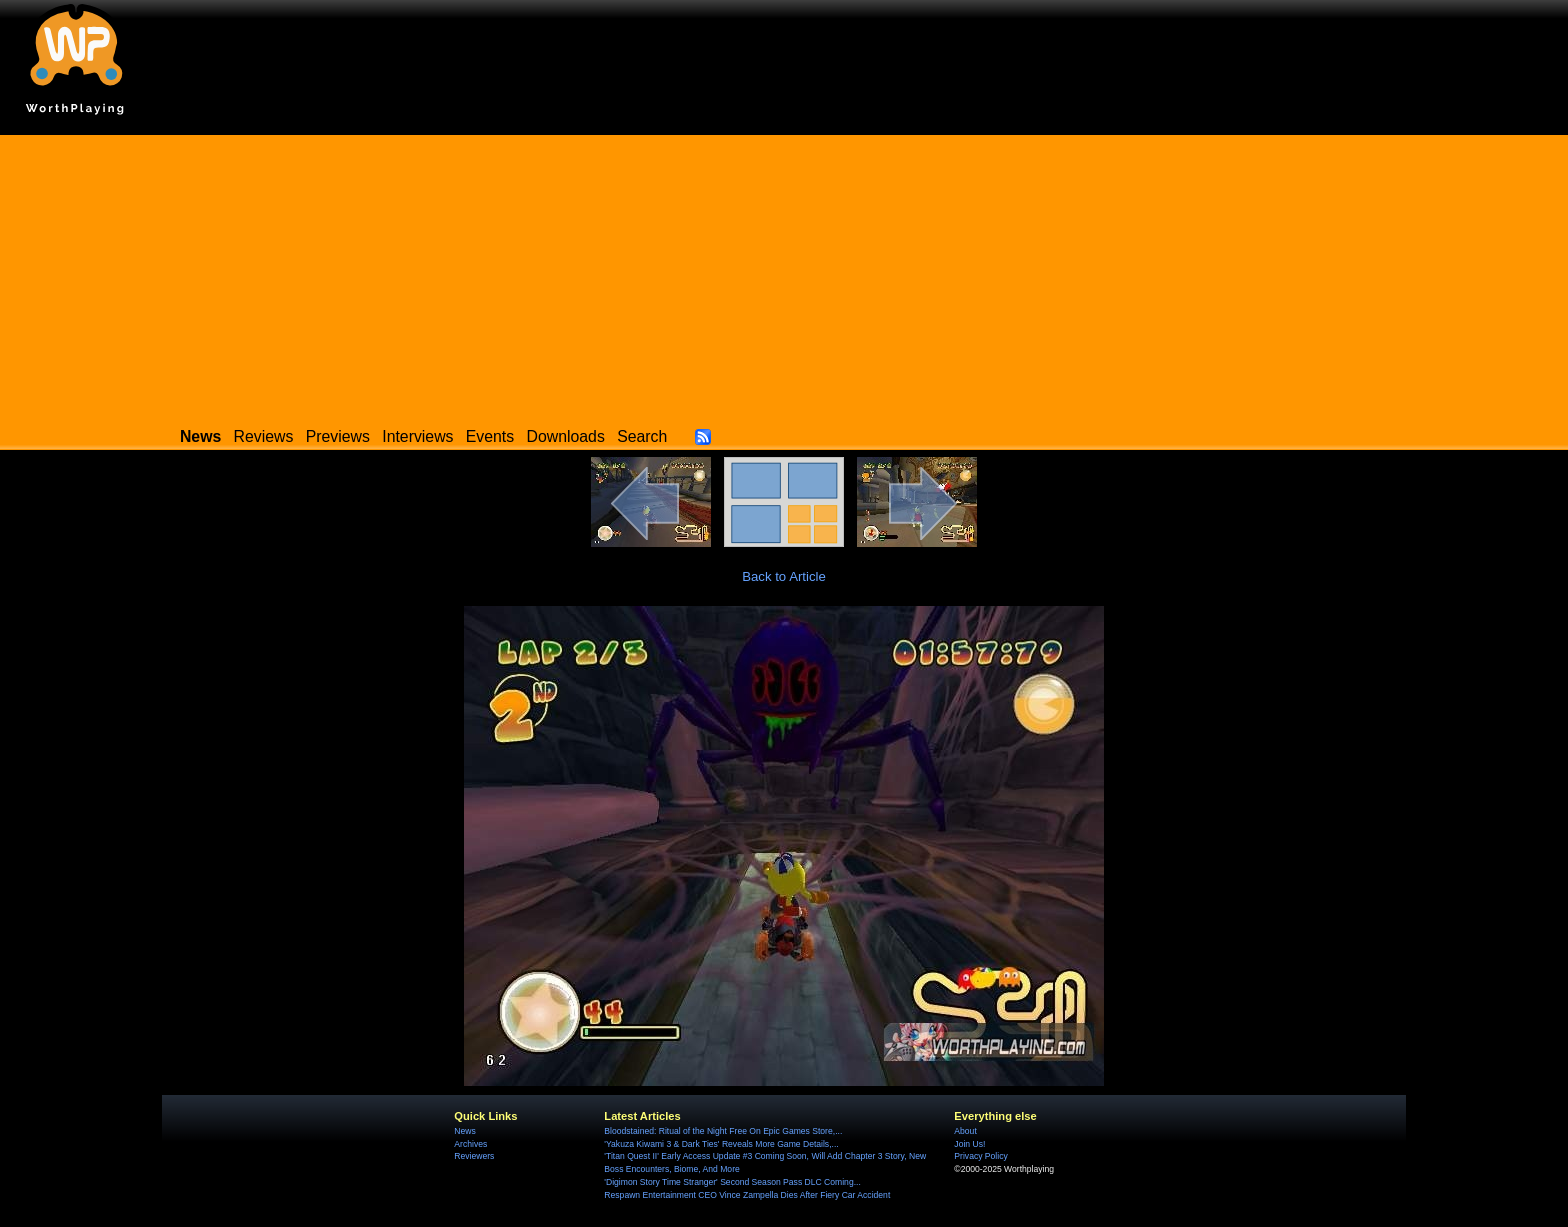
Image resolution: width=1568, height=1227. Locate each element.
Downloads (566, 436)
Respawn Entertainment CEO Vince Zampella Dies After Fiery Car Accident (747, 1195)
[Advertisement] (784, 275)
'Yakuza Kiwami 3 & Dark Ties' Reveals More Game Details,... (721, 1144)
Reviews (264, 436)
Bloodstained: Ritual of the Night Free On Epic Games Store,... (723, 1131)
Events (490, 436)
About (965, 1131)
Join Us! (969, 1144)
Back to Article (784, 576)
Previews (338, 436)
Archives (470, 1144)
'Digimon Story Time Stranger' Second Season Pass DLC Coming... (732, 1182)
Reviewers (474, 1156)
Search (642, 436)
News (464, 1131)
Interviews (417, 436)
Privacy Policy (980, 1156)
